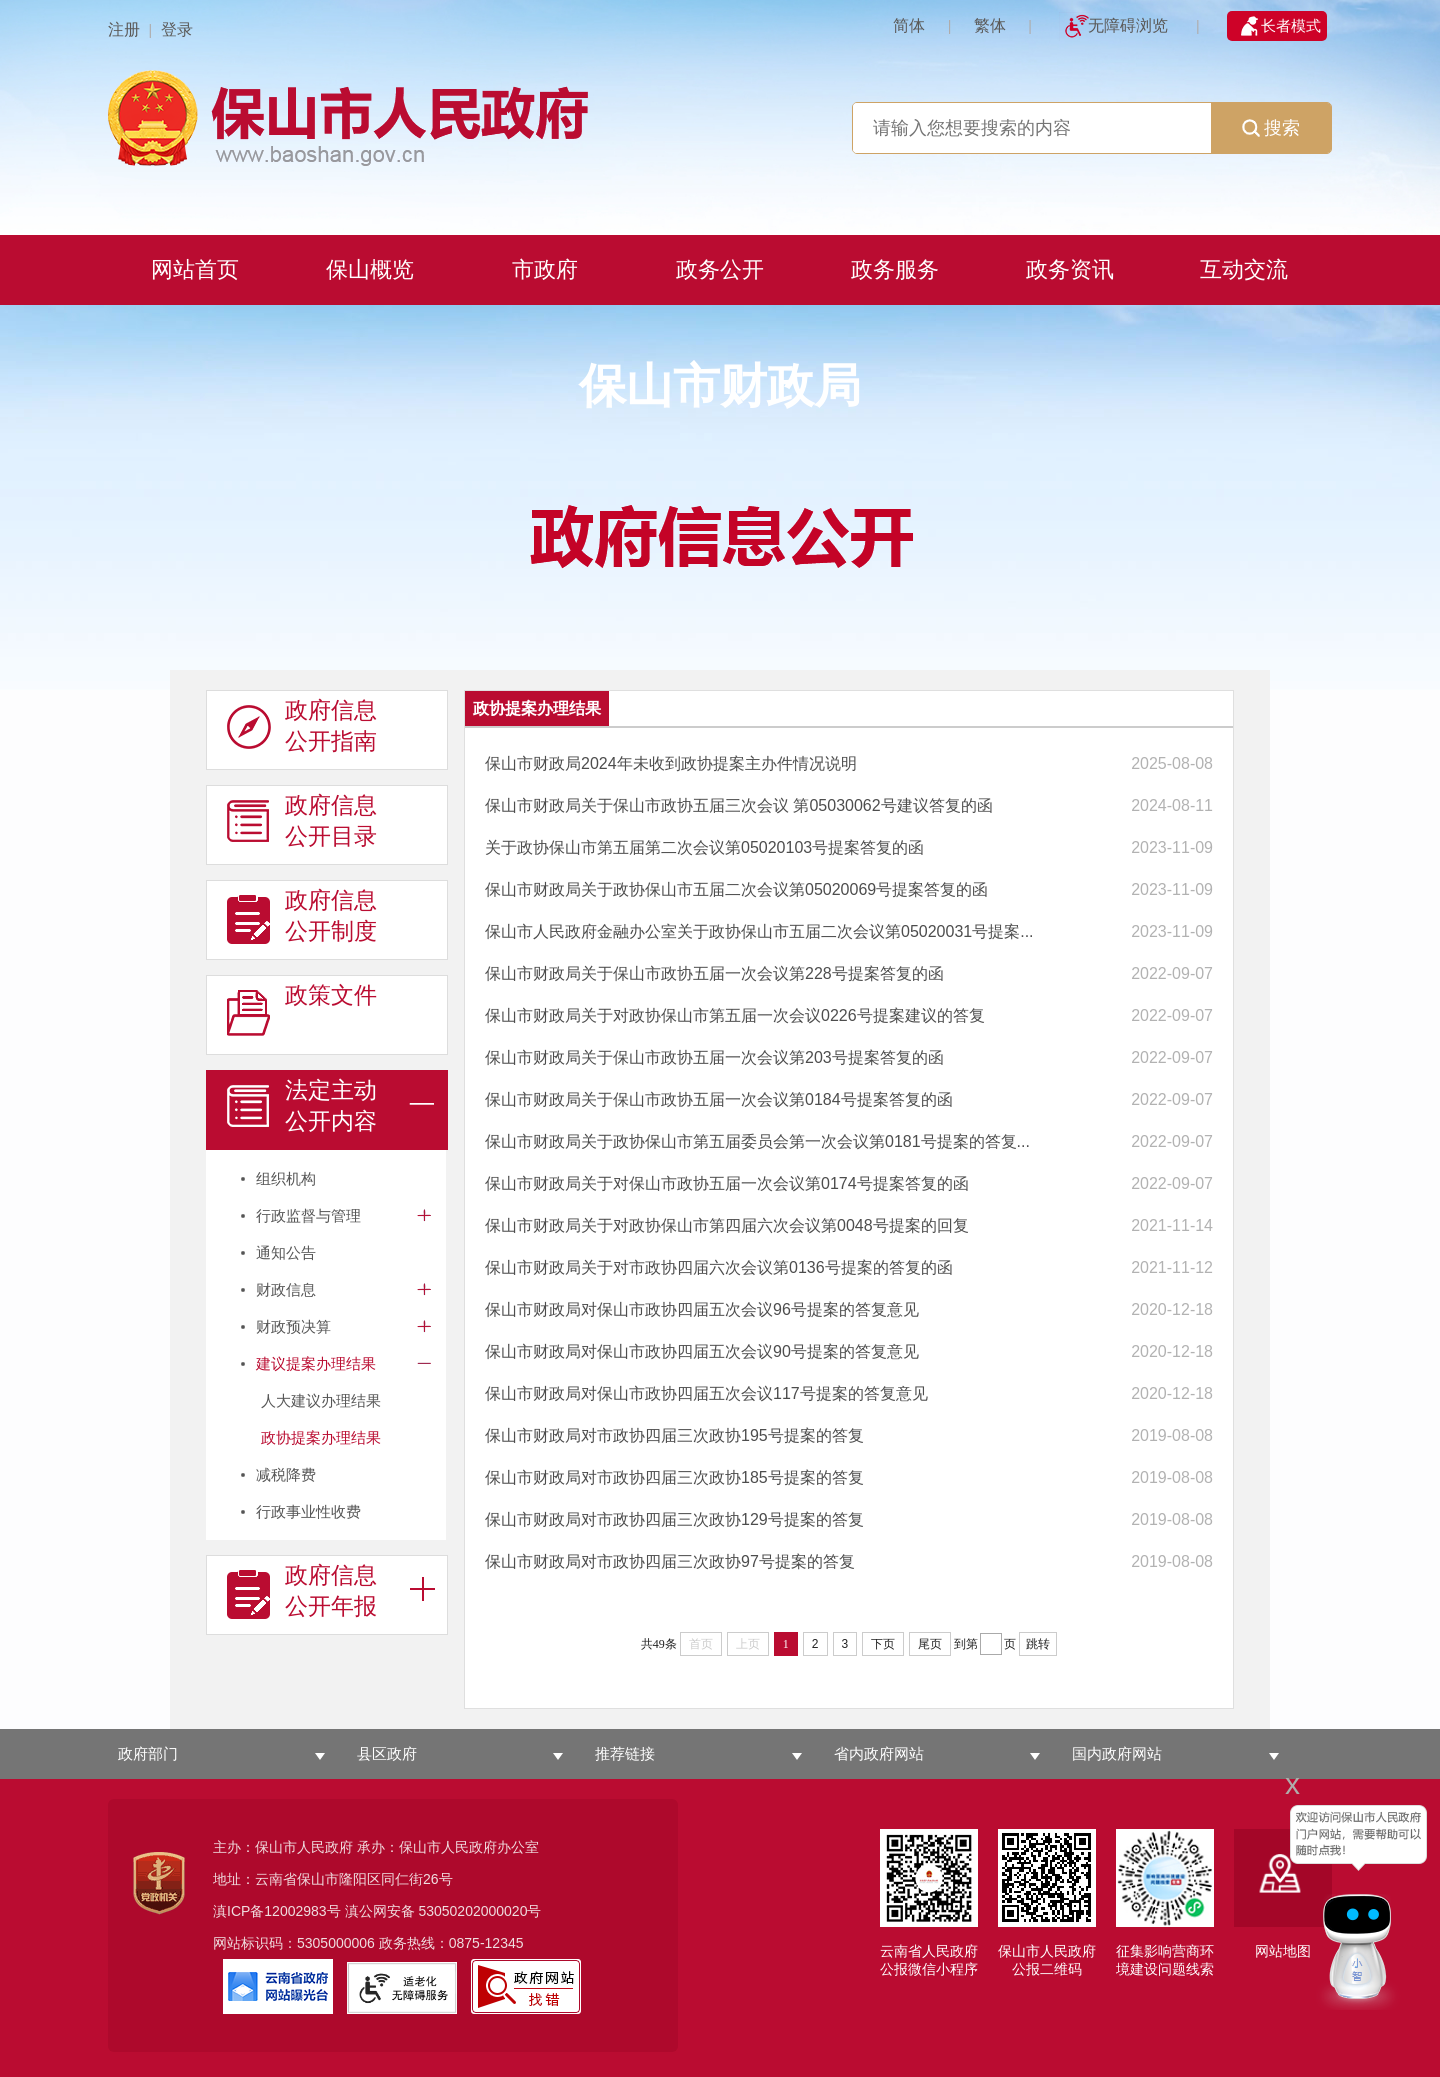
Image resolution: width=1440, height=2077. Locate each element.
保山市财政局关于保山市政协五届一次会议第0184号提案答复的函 (719, 1099)
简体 (909, 25)
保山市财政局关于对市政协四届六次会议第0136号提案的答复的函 (719, 1267)
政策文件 (302, 1011)
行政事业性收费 (308, 1511)
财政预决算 (293, 1326)
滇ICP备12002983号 (277, 1911)
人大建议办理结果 (321, 1400)
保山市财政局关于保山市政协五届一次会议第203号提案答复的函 (714, 1057)
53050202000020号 (479, 1911)
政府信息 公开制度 (302, 916)
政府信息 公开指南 (302, 726)
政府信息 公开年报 (302, 1591)
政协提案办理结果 (321, 1437)
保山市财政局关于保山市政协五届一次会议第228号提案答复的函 (714, 973)
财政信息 (286, 1289)
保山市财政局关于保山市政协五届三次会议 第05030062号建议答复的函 (739, 805)
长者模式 (1291, 25)
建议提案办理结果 (316, 1363)
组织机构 (286, 1178)
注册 (124, 29)
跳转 (1038, 1644)
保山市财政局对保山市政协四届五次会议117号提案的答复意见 (706, 1393)
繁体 (990, 25)
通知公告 (286, 1252)
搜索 (1271, 128)
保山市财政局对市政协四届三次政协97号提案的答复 (670, 1561)
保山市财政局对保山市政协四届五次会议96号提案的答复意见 (702, 1309)
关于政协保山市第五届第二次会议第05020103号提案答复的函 (704, 847)
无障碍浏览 (1128, 25)
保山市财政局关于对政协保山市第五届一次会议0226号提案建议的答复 (735, 1015)
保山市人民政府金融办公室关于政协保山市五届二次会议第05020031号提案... (759, 931)
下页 (883, 1644)
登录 (177, 29)
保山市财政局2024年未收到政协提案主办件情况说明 (671, 763)
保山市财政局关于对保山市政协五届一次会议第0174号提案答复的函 (727, 1183)
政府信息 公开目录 (302, 821)
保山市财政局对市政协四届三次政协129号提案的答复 (674, 1519)
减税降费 (286, 1474)
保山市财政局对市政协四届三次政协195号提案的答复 (674, 1435)
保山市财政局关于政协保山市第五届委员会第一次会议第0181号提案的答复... (757, 1141)
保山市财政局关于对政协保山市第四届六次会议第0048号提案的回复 (727, 1225)
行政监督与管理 (308, 1215)
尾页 (930, 1644)
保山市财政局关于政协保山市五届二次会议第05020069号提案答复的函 (736, 889)
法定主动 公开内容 (302, 1106)
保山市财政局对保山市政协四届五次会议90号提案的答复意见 (702, 1351)
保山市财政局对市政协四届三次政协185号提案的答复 (674, 1477)
